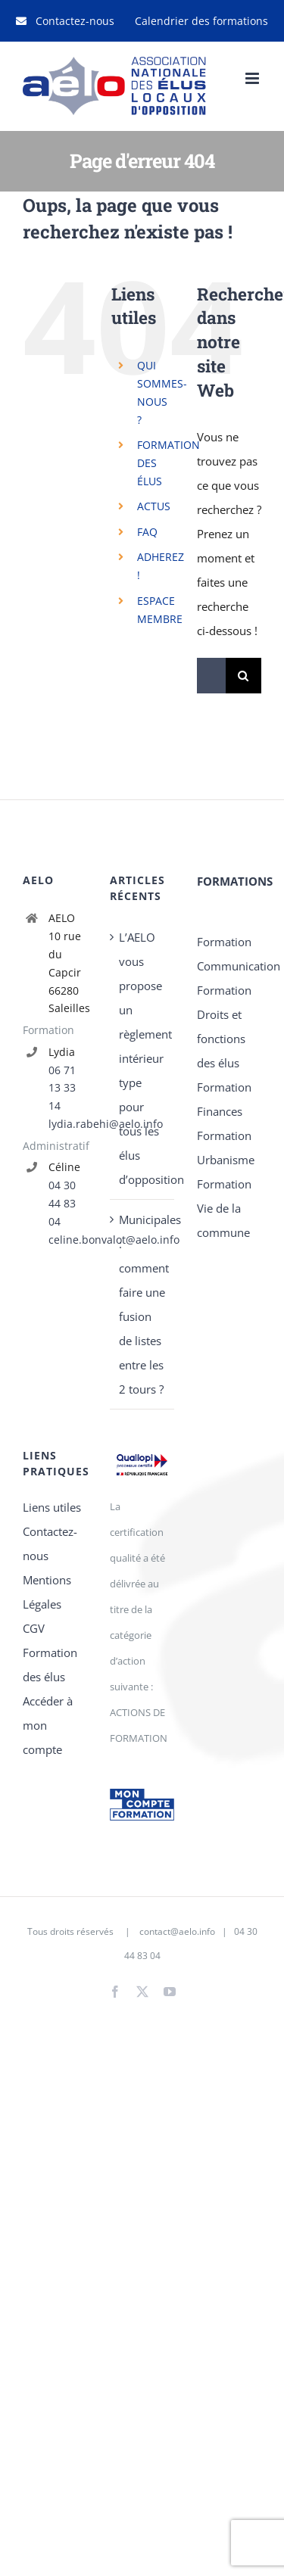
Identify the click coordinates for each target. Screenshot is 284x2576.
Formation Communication (229, 953)
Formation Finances (224, 1099)
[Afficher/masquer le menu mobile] (253, 78)
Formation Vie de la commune (224, 1208)
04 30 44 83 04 (62, 1203)
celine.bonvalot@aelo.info (67, 1239)
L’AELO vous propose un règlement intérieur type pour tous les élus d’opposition (143, 1058)
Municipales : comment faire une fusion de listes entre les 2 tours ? (143, 1304)
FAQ (147, 532)
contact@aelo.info (177, 1931)
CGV (34, 1628)
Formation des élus (50, 1664)
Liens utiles (52, 1507)
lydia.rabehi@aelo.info (67, 1124)
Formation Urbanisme (225, 1147)
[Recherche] (243, 675)
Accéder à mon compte (48, 1725)
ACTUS (153, 506)
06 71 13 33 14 (62, 1088)
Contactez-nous (50, 1543)
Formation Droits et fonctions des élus (224, 1026)
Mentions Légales (47, 1592)
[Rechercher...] (211, 675)
